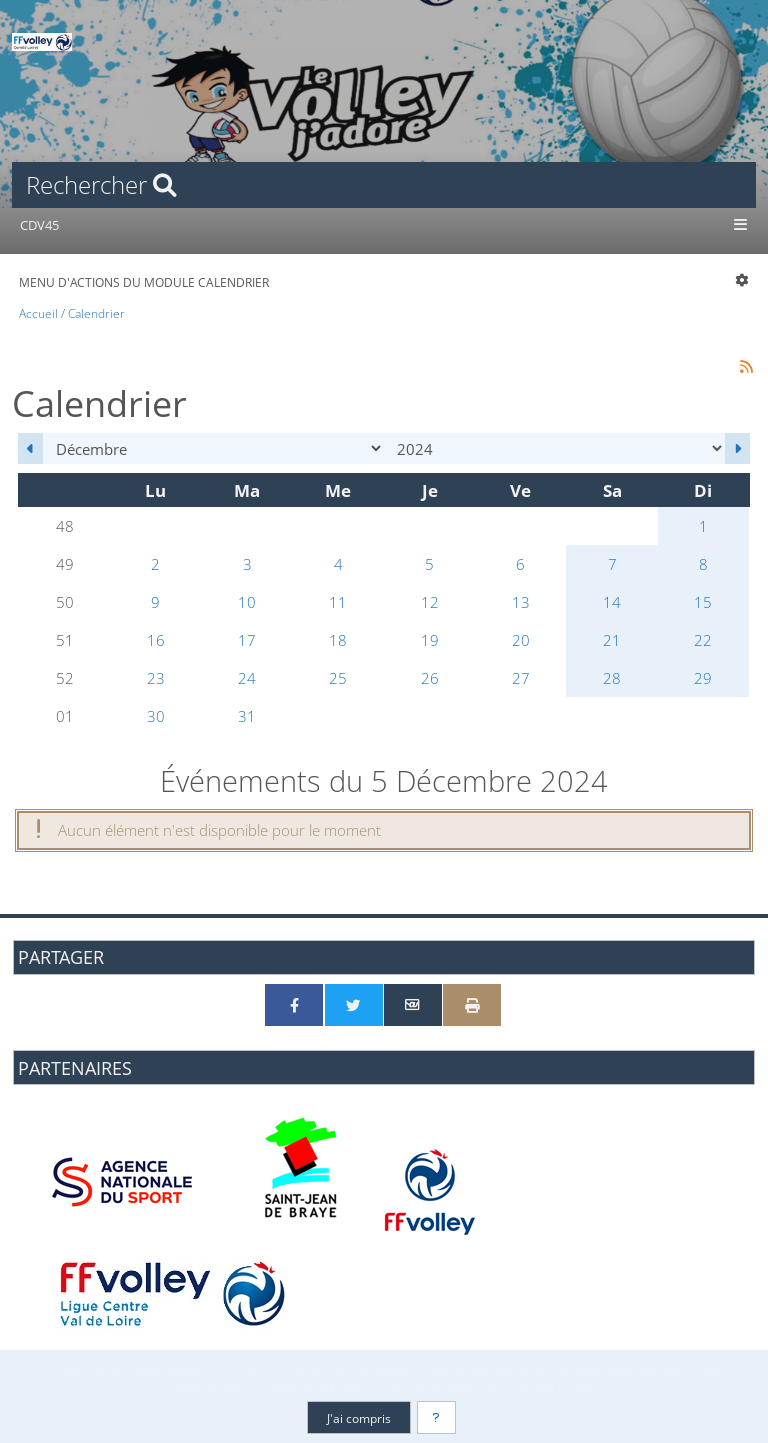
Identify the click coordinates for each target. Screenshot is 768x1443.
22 (703, 640)
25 (338, 678)
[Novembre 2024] (30, 448)
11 (338, 602)
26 (430, 678)
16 (156, 640)
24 (247, 678)
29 (703, 678)
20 (521, 640)
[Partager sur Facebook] (294, 1005)
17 (247, 640)
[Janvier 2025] (737, 448)
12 (430, 602)
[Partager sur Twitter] (354, 1005)
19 (430, 640)
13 (521, 602)
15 (703, 602)
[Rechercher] (384, 185)
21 (612, 640)
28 (612, 678)
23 (156, 678)
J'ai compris (359, 1418)
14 (612, 602)
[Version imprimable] (472, 1005)
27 (521, 678)
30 (156, 716)
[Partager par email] (413, 1005)
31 (247, 716)
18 (338, 640)
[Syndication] (747, 365)
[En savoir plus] (437, 1417)
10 (247, 602)
